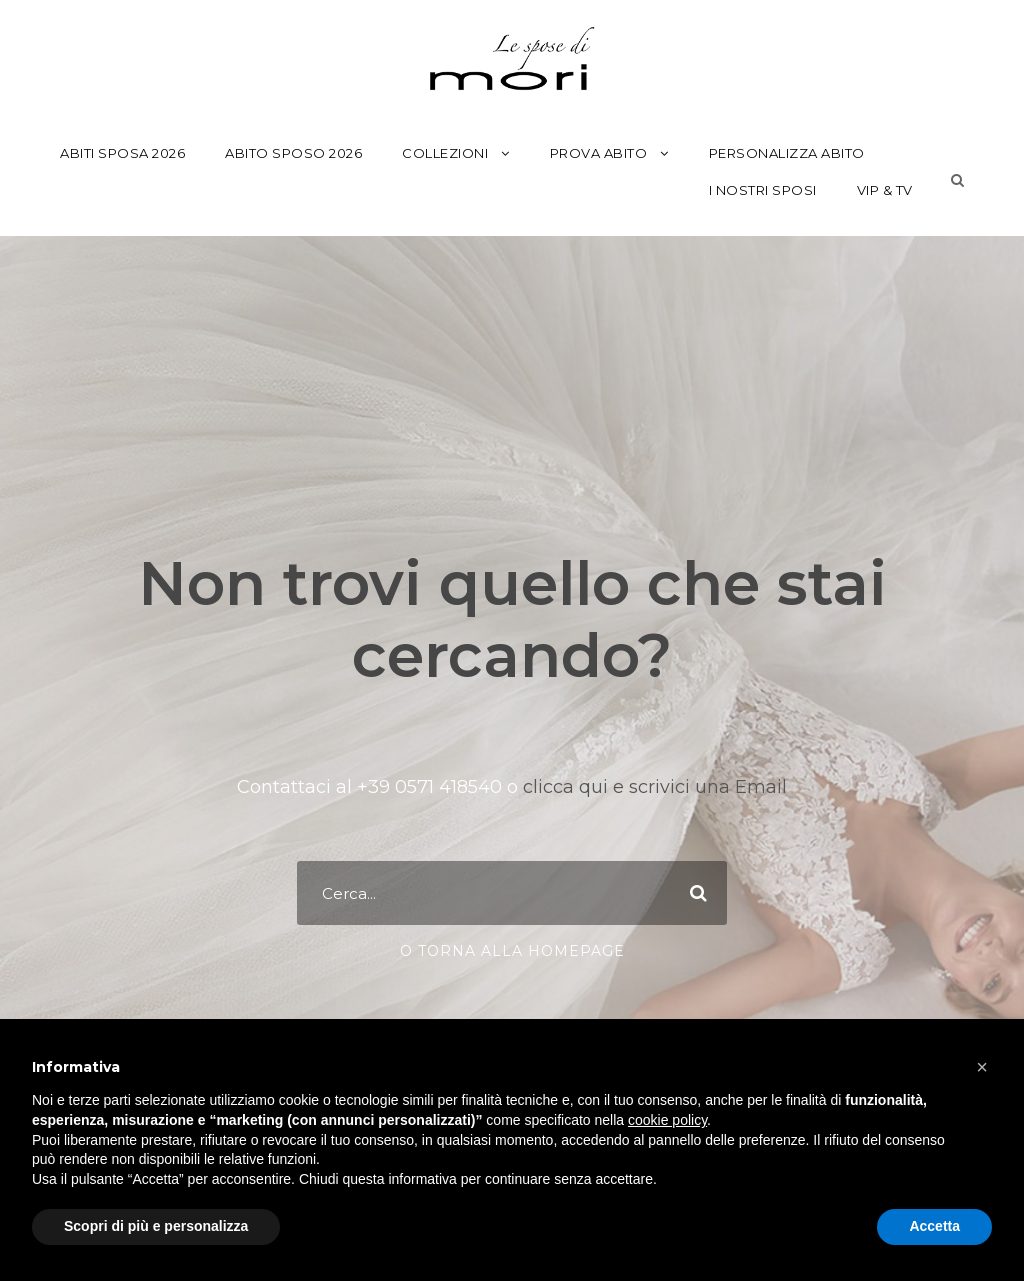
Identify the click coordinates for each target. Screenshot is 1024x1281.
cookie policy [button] (667, 1120)
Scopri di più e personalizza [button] (156, 1226)
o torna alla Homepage (512, 951)
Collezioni (445, 153)
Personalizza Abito (787, 153)
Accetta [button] (934, 1226)
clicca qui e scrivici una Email (652, 787)
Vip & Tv (885, 190)
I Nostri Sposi (763, 190)
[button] (982, 1067)
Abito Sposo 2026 (293, 153)
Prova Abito (599, 153)
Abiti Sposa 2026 (122, 153)
